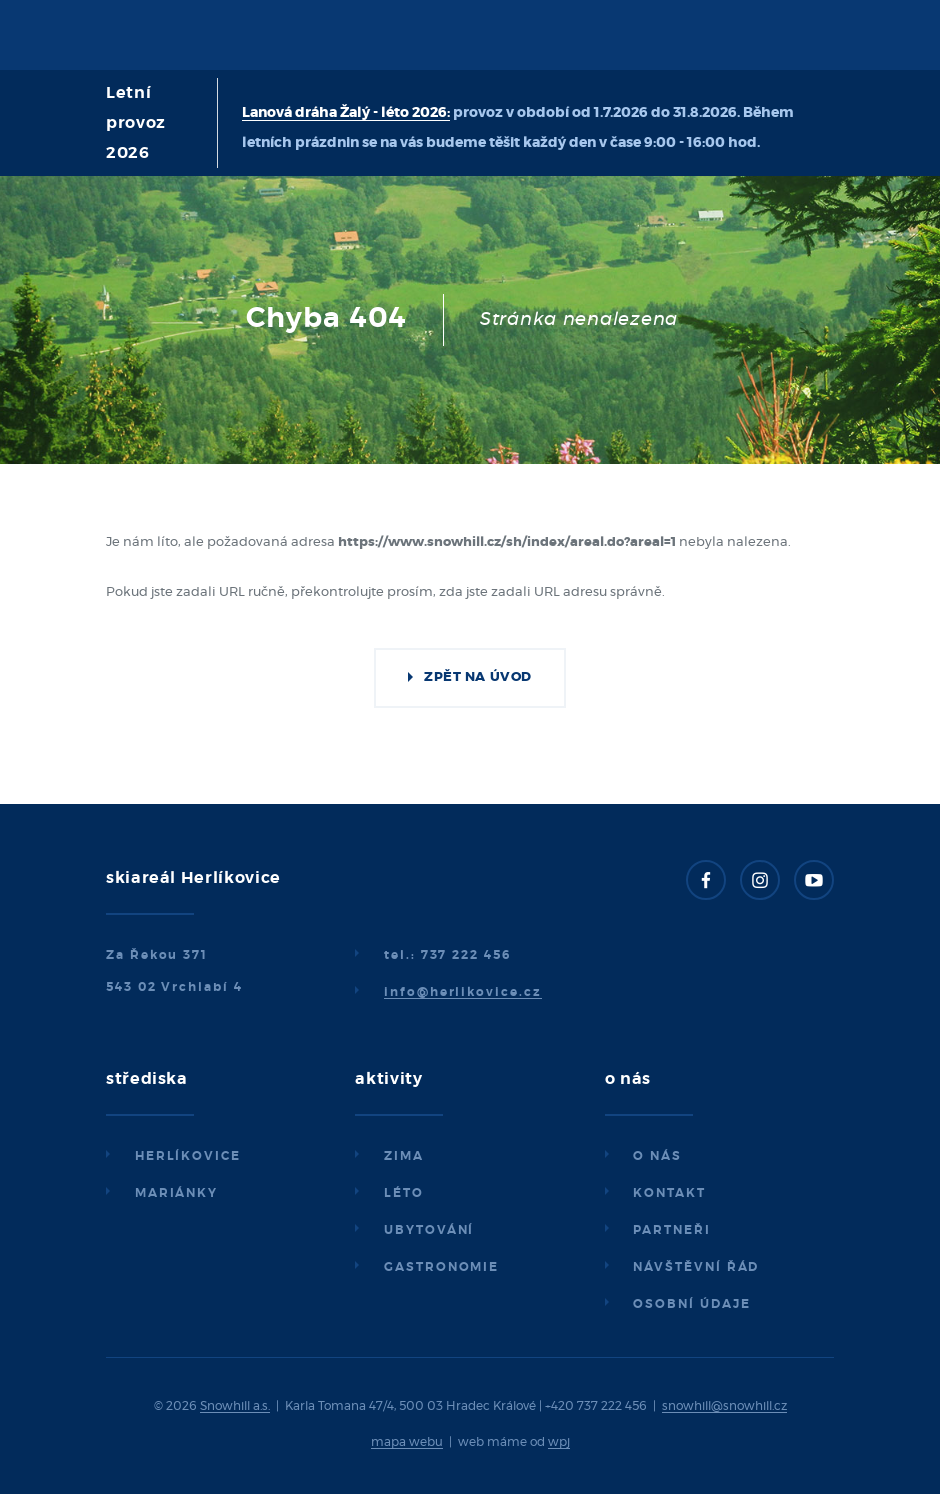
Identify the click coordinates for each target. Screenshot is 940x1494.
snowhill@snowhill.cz (724, 1406)
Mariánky (176, 1193)
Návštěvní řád (696, 1267)
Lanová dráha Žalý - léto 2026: (346, 113)
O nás (657, 1156)
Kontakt (669, 1193)
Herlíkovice (188, 1156)
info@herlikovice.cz (462, 992)
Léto (404, 1193)
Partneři (671, 1230)
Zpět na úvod (477, 677)
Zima (404, 1156)
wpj (559, 1442)
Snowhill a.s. (235, 1406)
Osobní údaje (691, 1304)
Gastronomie (441, 1267)
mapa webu (407, 1442)
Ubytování (429, 1230)
